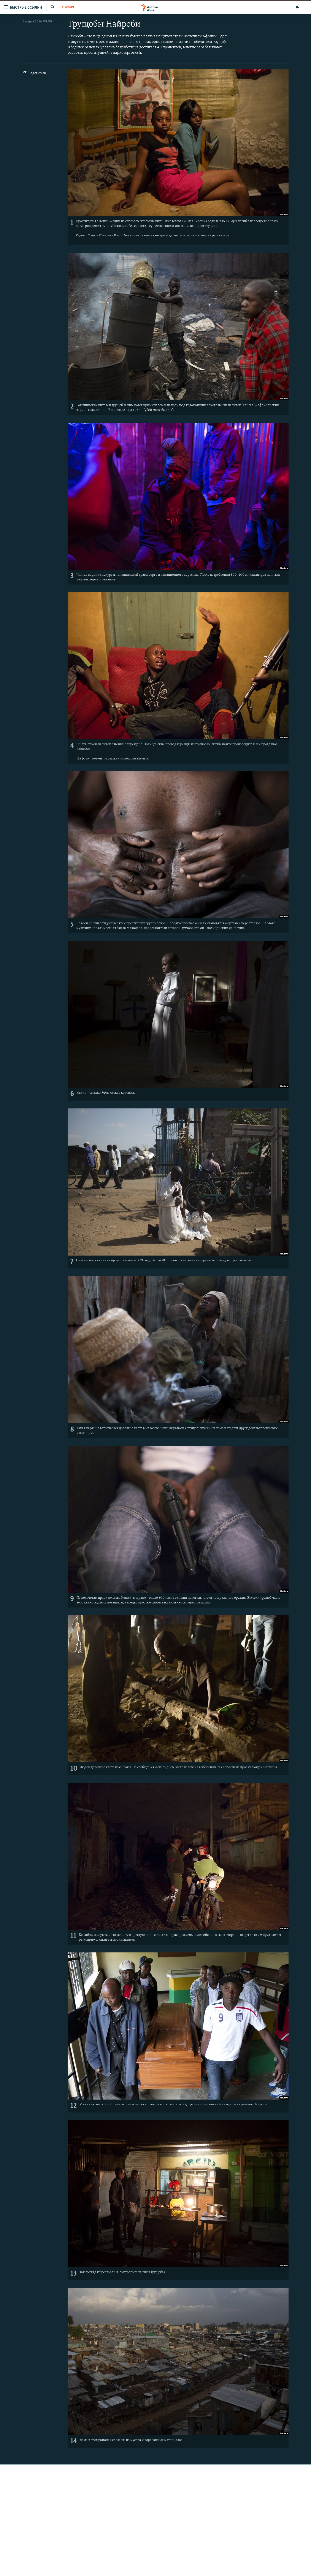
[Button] (34, 73)
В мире (68, 7)
